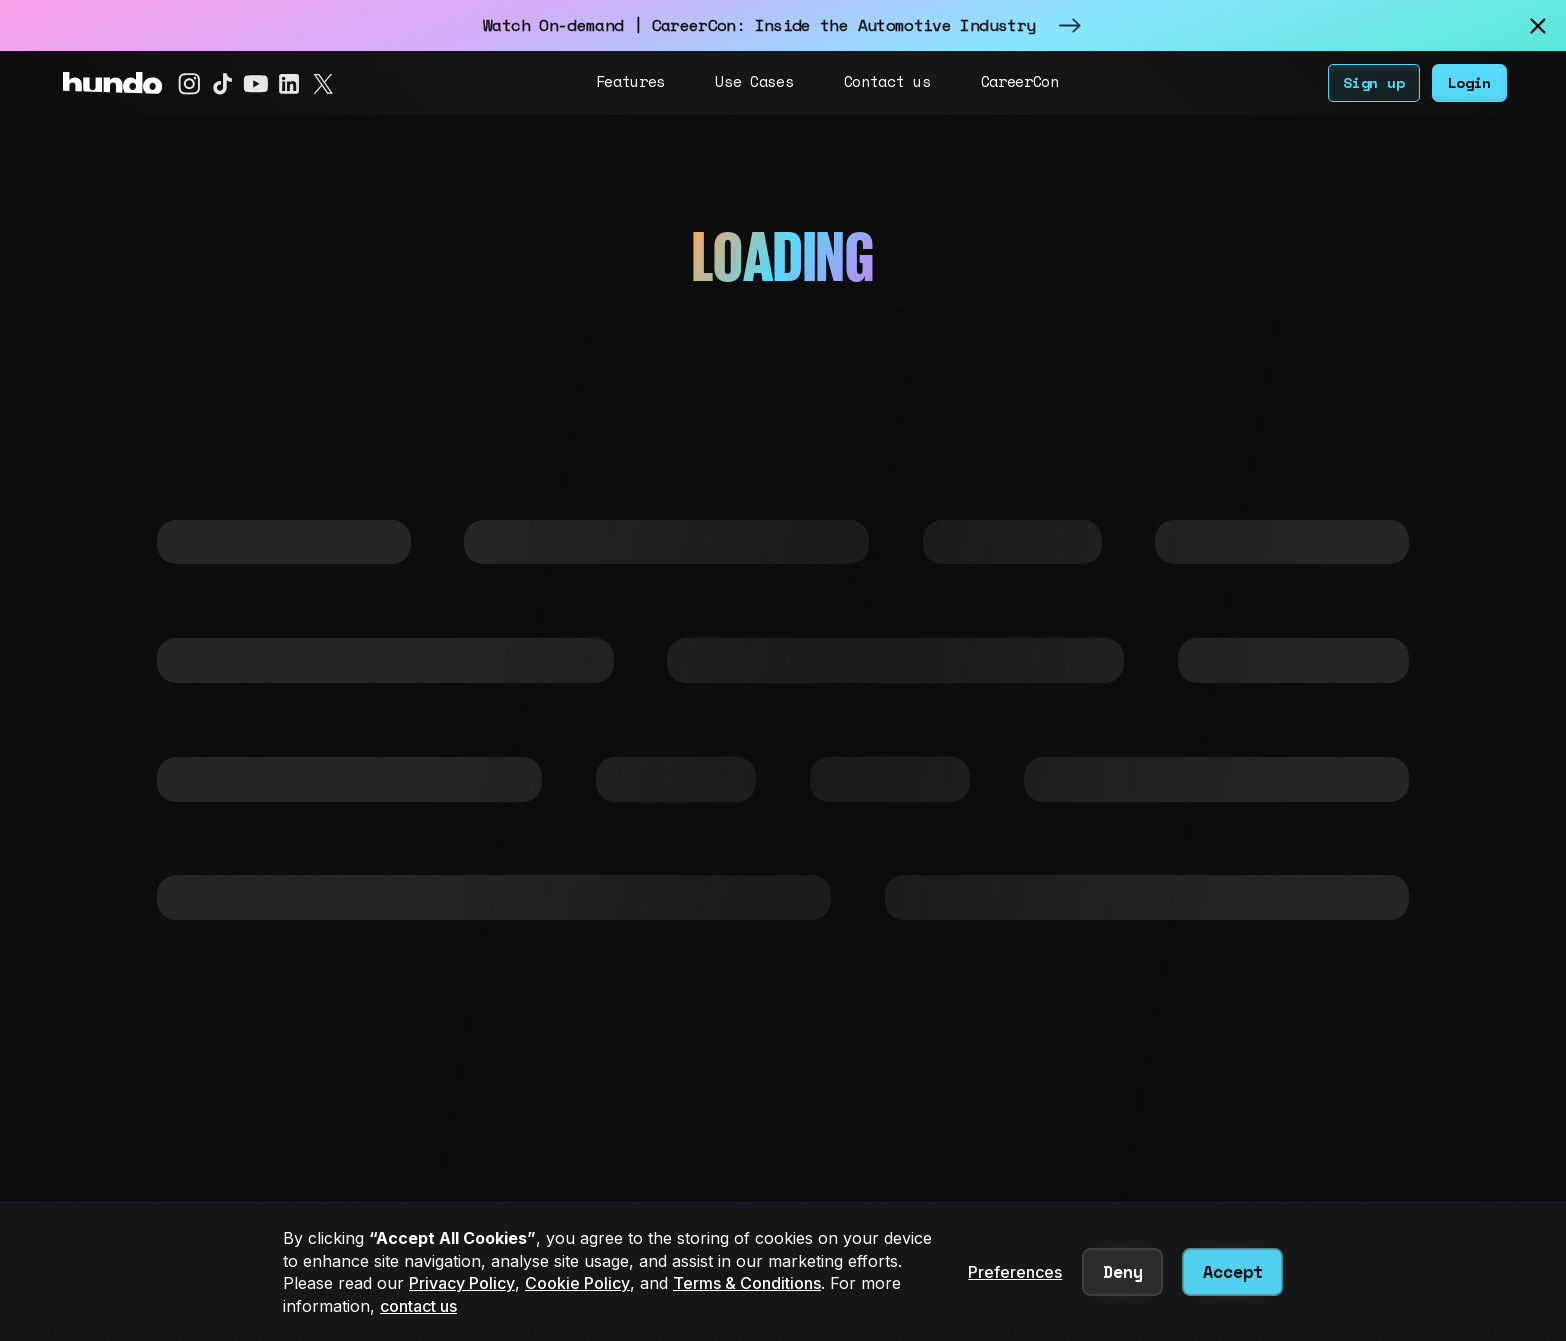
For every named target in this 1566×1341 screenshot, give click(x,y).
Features (631, 81)
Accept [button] (1233, 1271)
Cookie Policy (577, 1283)
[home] (112, 83)
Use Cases (754, 81)
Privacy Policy (462, 1283)
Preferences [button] (1015, 1272)
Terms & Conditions (747, 1283)
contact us (418, 1306)
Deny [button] (1123, 1271)
